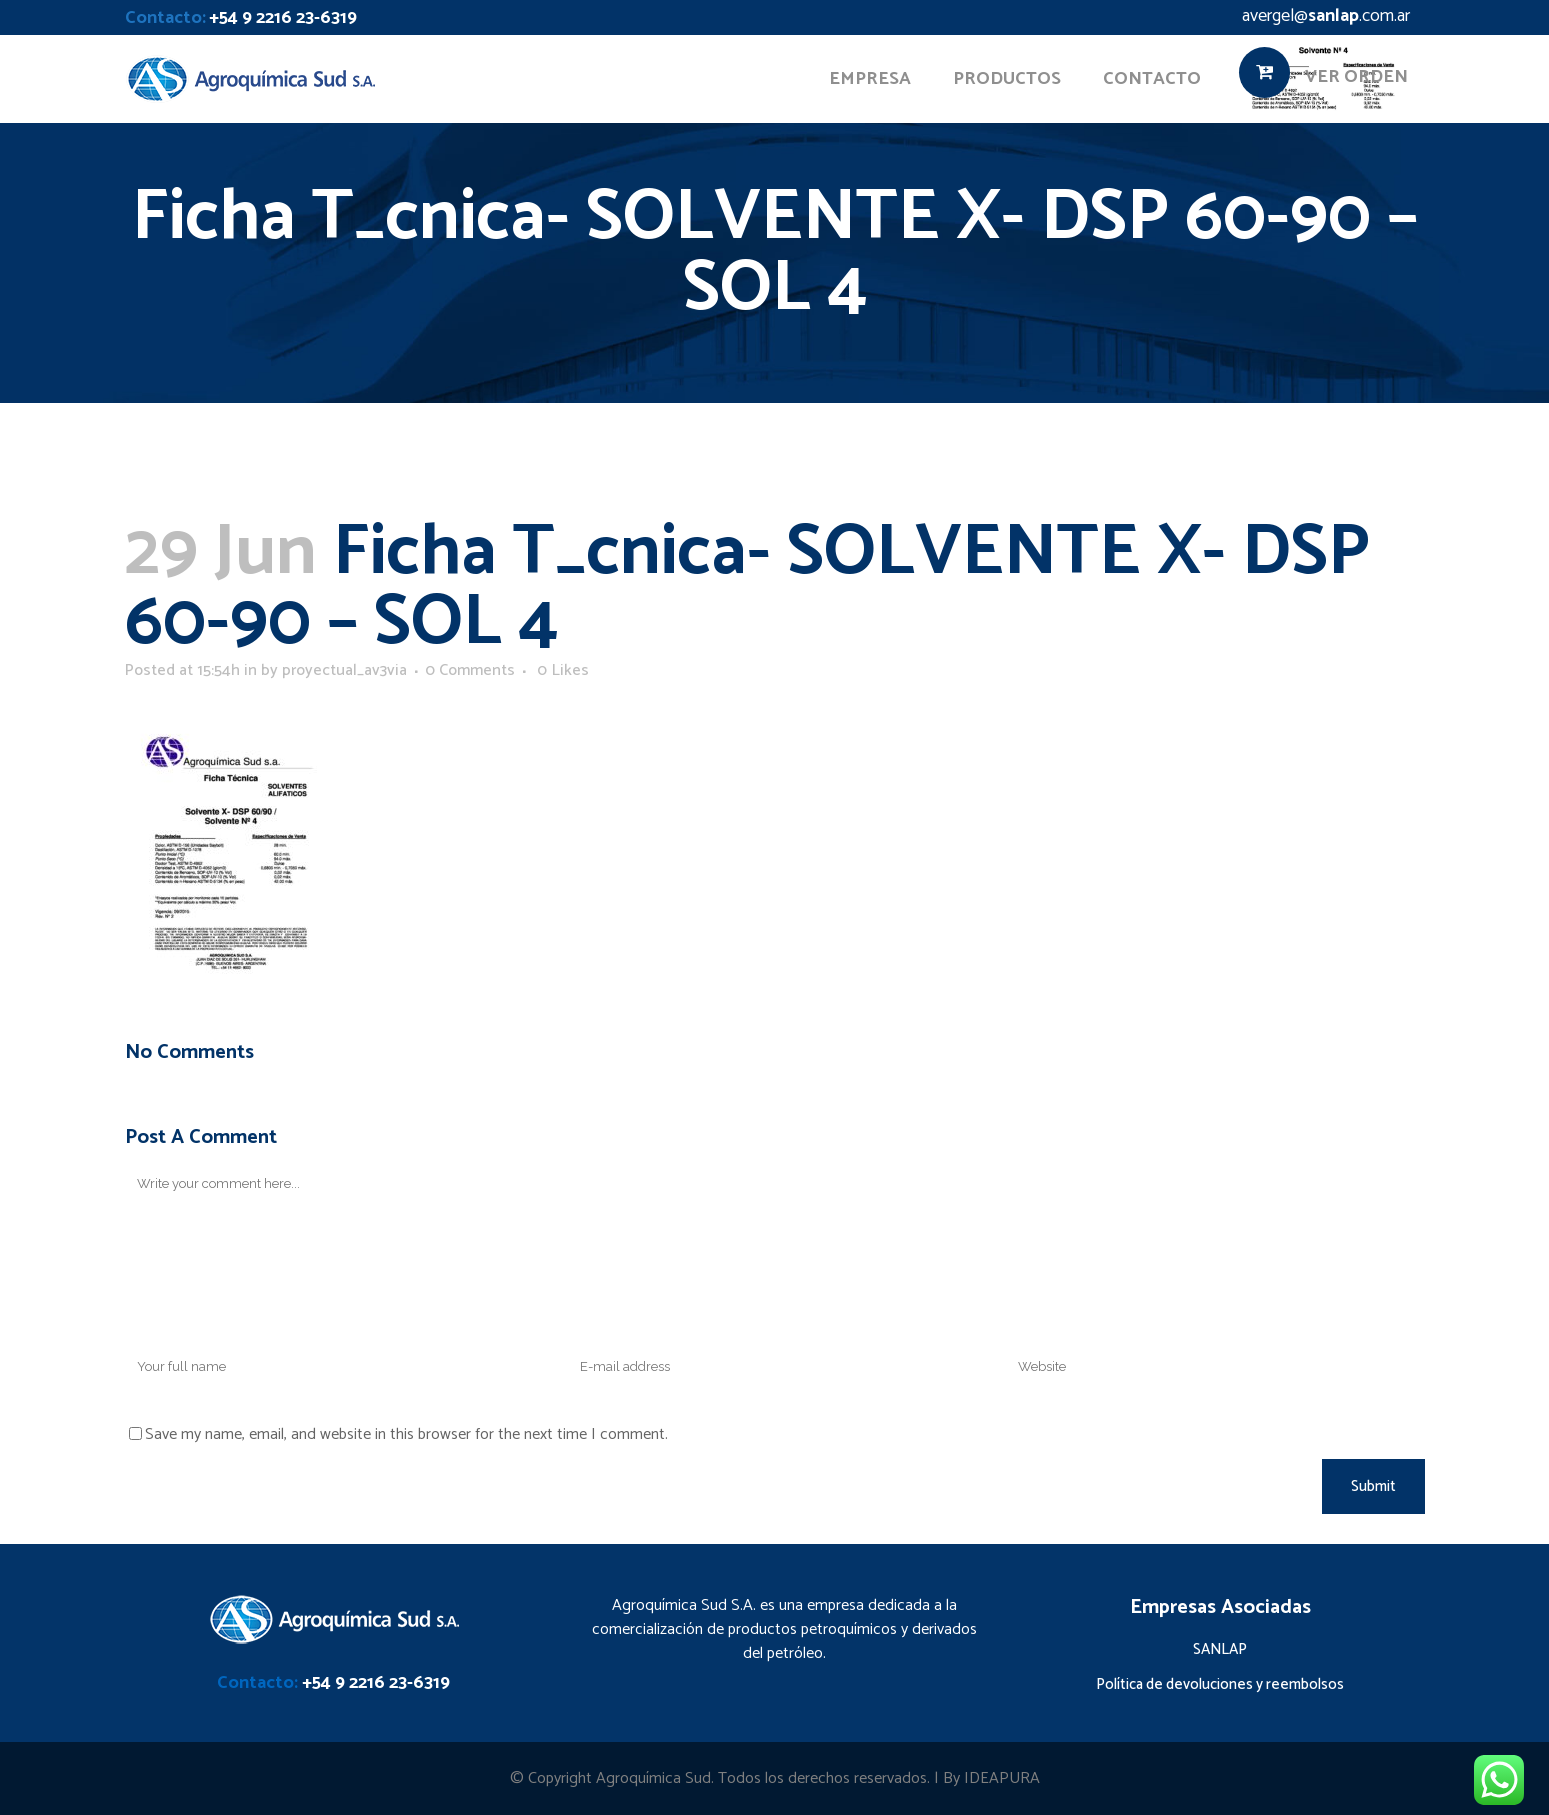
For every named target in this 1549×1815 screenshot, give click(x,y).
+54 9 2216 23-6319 (283, 18)
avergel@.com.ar (1326, 16)
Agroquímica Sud (653, 1778)
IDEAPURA (1002, 1778)
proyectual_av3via (344, 670)
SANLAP (1220, 1649)
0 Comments (470, 670)
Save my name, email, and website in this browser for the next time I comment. (406, 1434)
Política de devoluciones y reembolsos (1220, 1684)
